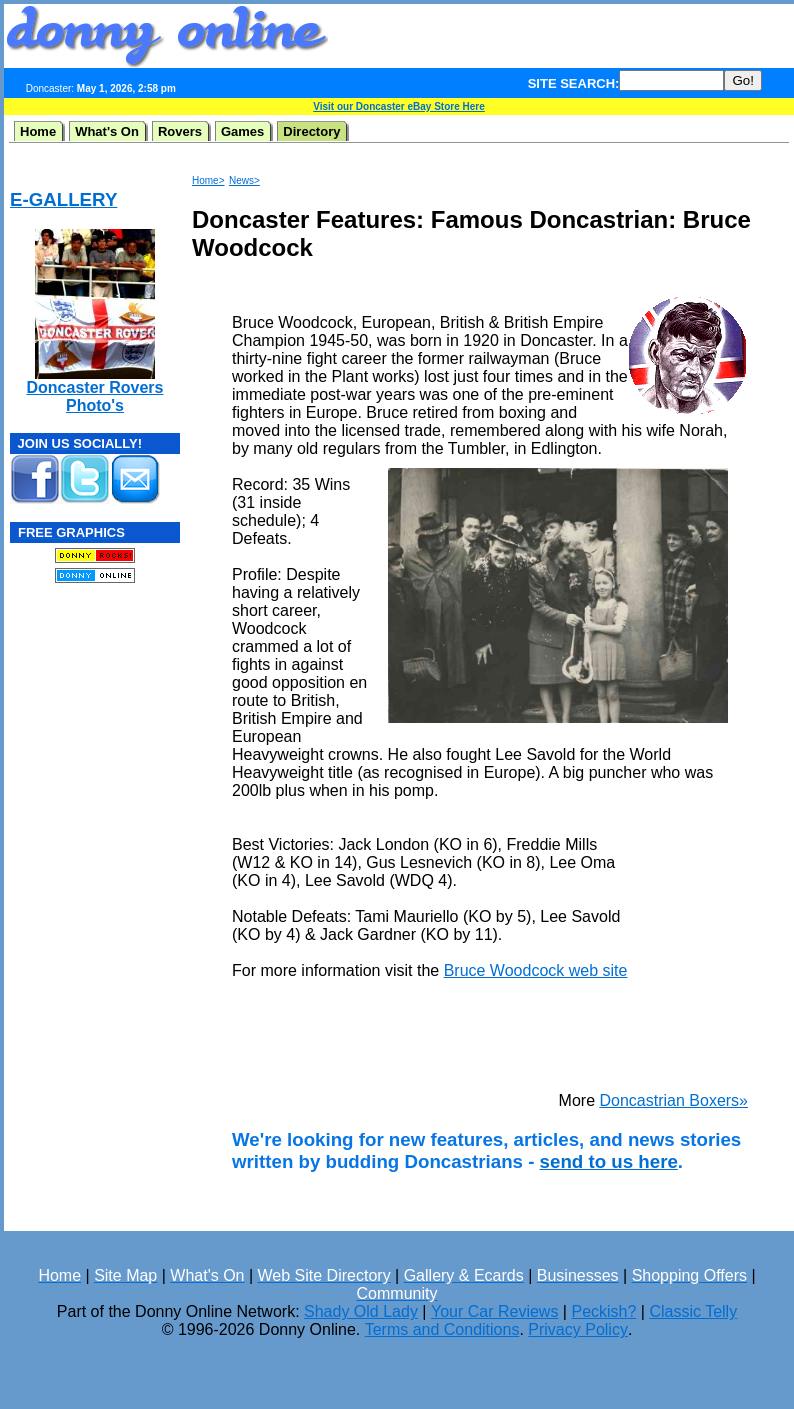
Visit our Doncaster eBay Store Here (399, 106)
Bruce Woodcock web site (536, 970)
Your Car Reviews (494, 1311)
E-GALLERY (63, 199)
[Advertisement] (70, 721)
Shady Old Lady (361, 1311)
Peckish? (603, 1311)
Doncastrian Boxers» (673, 1100)
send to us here (609, 1161)
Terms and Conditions (442, 1329)
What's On (107, 131)
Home (38, 131)
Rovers (180, 131)
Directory (311, 131)
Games (242, 131)
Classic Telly (693, 1311)
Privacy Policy (578, 1329)
